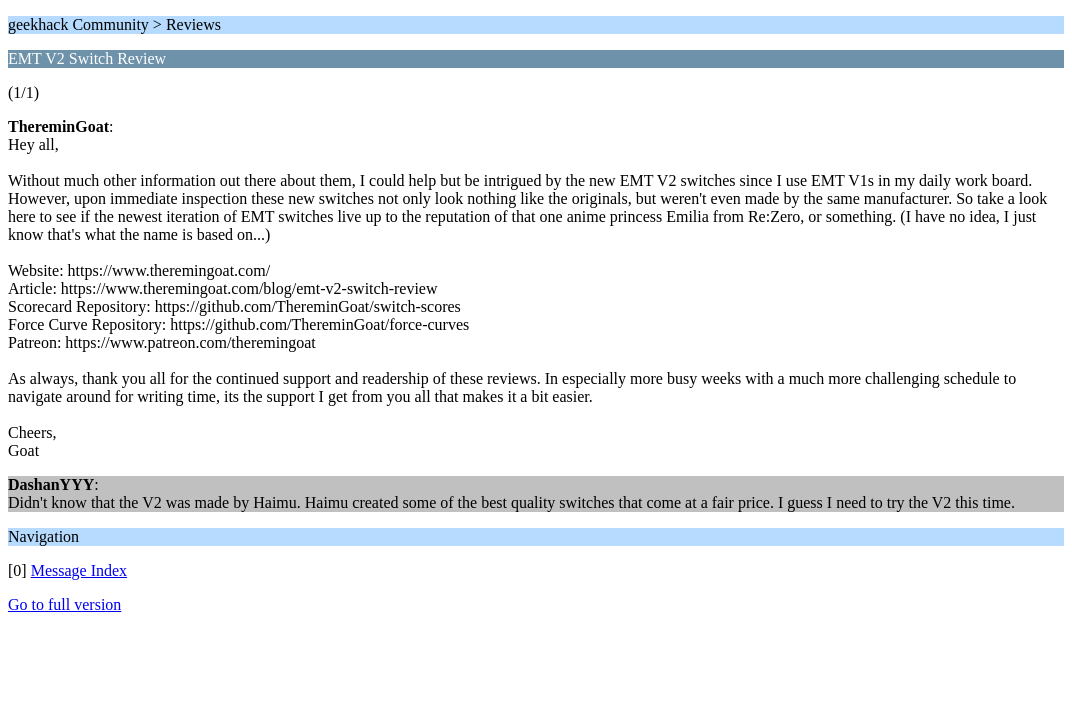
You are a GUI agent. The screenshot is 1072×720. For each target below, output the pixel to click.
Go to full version (64, 604)
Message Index (79, 570)
